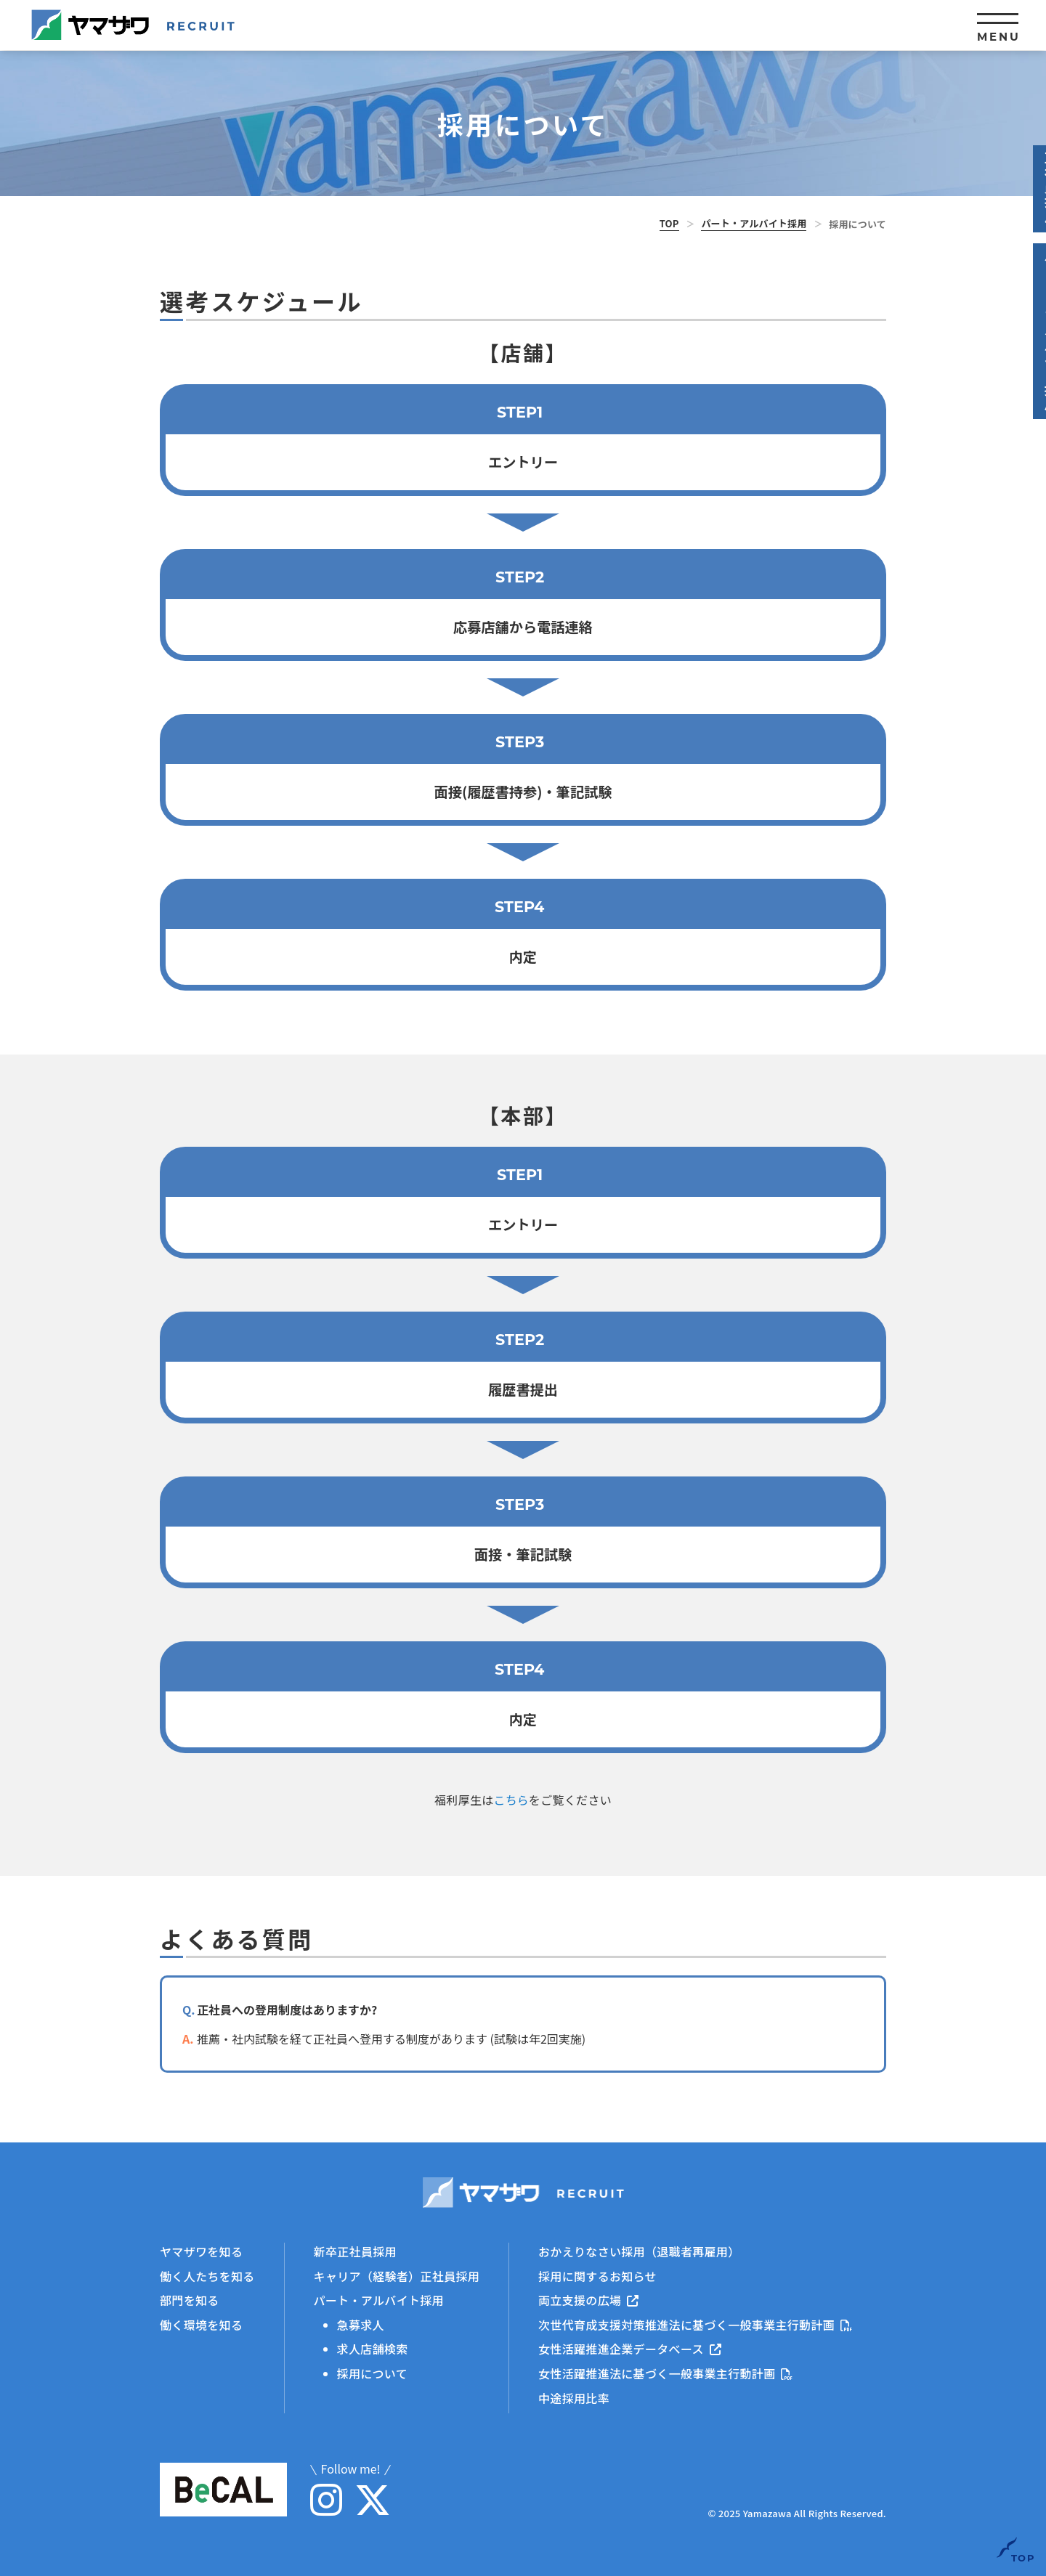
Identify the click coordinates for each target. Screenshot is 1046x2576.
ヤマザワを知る (201, 2250)
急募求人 (360, 2324)
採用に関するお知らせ (597, 2275)
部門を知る (189, 2300)
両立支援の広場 (588, 2300)
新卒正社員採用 (355, 2250)
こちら (511, 1799)
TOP (669, 223)
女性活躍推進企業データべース (629, 2348)
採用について (372, 2372)
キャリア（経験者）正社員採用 (396, 2275)
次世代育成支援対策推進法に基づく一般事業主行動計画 (695, 2324)
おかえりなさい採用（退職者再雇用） (638, 2250)
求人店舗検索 (372, 2348)
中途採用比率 (573, 2397)
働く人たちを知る (207, 2275)
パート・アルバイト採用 (753, 223)
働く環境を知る (201, 2324)
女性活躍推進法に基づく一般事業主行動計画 (665, 2372)
